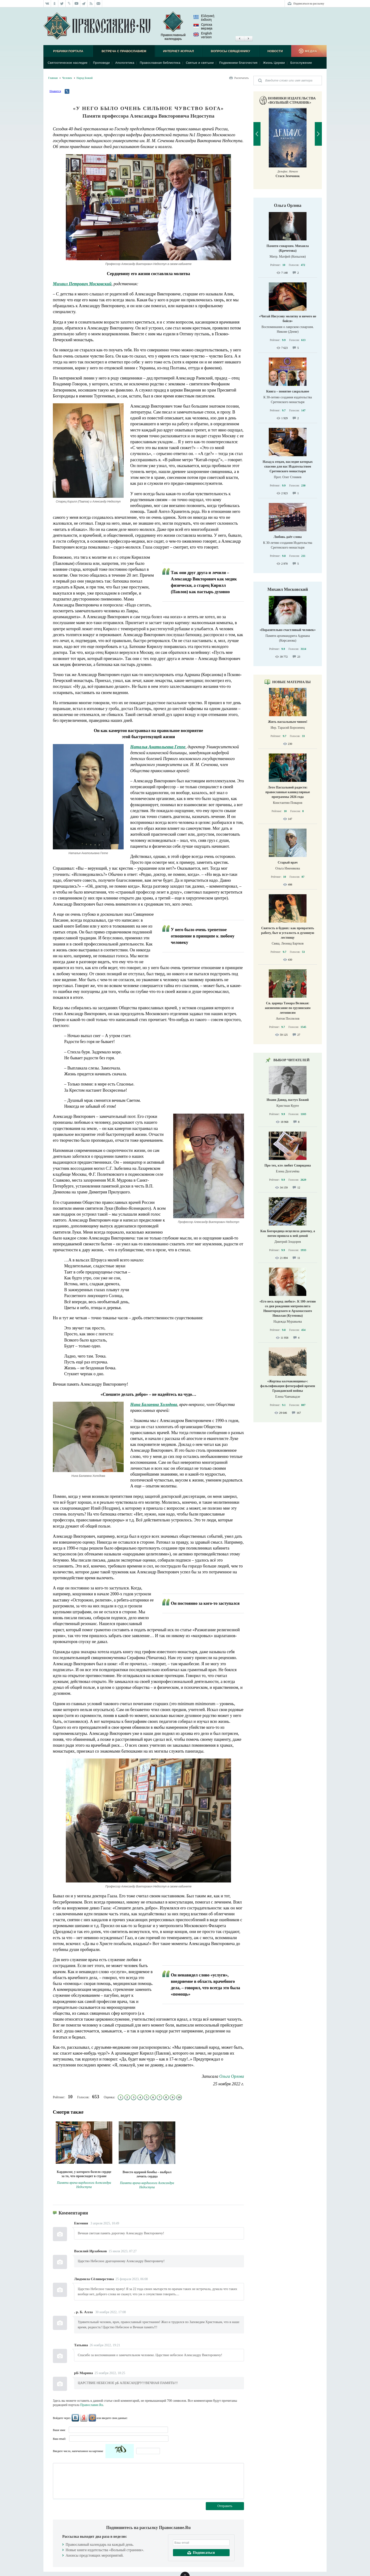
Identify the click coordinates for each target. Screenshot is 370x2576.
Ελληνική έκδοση (203, 17)
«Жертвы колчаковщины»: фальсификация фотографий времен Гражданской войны (287, 1386)
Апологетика (125, 62)
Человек (67, 78)
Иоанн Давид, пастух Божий (288, 1100)
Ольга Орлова (231, 2076)
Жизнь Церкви (274, 62)
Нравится (55, 91)
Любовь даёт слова (287, 537)
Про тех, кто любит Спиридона (288, 1165)
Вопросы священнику (230, 51)
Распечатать (241, 78)
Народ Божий (84, 78)
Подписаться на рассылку (308, 3)
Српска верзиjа (202, 26)
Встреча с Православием (124, 51)
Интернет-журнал (178, 51)
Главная (53, 78)
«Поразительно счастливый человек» (287, 630)
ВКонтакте (75, 2418)
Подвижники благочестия (238, 62)
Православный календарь (173, 26)
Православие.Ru (91, 2405)
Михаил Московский (287, 589)
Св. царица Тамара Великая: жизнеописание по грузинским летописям (288, 1007)
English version (202, 35)
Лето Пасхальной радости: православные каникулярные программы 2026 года (287, 792)
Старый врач (288, 862)
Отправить (224, 2506)
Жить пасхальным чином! (287, 722)
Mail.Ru (92, 2418)
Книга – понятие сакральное (287, 391)
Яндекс (84, 2418)
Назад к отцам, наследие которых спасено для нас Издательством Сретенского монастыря (288, 466)
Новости (275, 51)
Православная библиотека (160, 62)
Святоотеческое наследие (68, 62)
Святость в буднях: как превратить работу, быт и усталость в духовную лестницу (287, 932)
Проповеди (101, 62)
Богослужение (301, 62)
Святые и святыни (200, 62)
